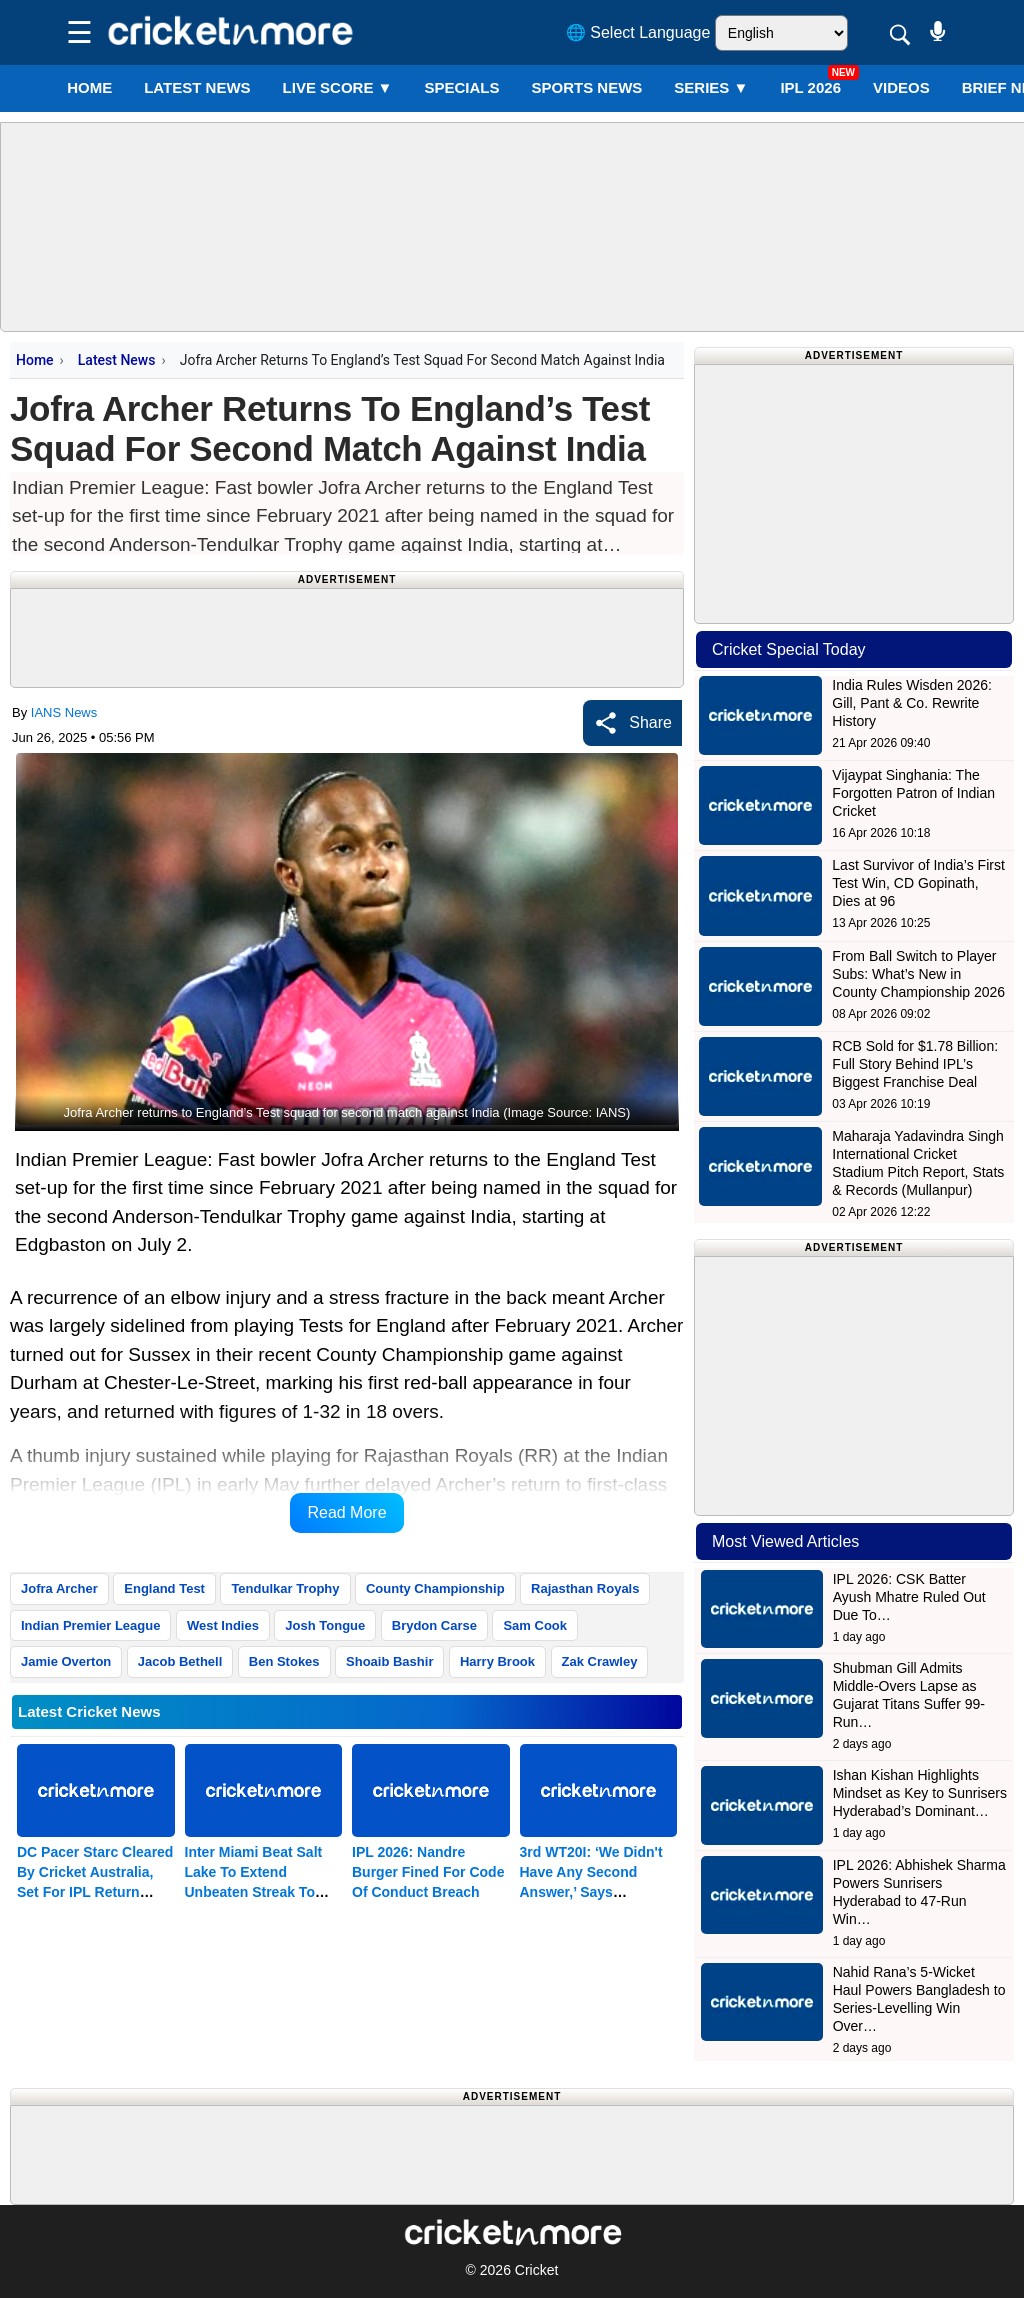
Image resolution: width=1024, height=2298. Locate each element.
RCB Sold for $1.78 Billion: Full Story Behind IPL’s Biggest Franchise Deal (915, 1064)
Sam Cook (535, 1625)
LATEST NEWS (197, 87)
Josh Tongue (325, 1625)
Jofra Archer (59, 1588)
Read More (346, 1512)
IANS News (64, 712)
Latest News (117, 360)
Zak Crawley (600, 1661)
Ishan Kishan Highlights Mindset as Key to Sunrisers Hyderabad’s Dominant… (920, 1793)
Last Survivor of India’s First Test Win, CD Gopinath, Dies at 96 (918, 883)
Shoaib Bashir (389, 1661)
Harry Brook (497, 1661)
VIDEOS (901, 87)
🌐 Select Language (638, 32)
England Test (164, 1588)
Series (711, 87)
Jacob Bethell (180, 1661)
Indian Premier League (90, 1625)
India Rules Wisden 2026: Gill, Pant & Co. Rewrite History (912, 703)
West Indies (223, 1625)
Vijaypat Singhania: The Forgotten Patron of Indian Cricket (913, 793)
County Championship (435, 1588)
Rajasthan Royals (585, 1588)
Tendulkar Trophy (285, 1588)
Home (89, 87)
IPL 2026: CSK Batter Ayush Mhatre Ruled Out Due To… (909, 1597)
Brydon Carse (434, 1625)
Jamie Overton (66, 1661)
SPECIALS (461, 87)
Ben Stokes (284, 1661)
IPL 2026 (810, 87)
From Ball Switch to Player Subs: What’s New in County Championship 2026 (918, 974)
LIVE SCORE (338, 87)
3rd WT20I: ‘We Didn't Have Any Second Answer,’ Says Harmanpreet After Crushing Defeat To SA (595, 1892)
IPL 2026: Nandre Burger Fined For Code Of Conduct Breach (428, 1872)
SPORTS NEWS (586, 87)
